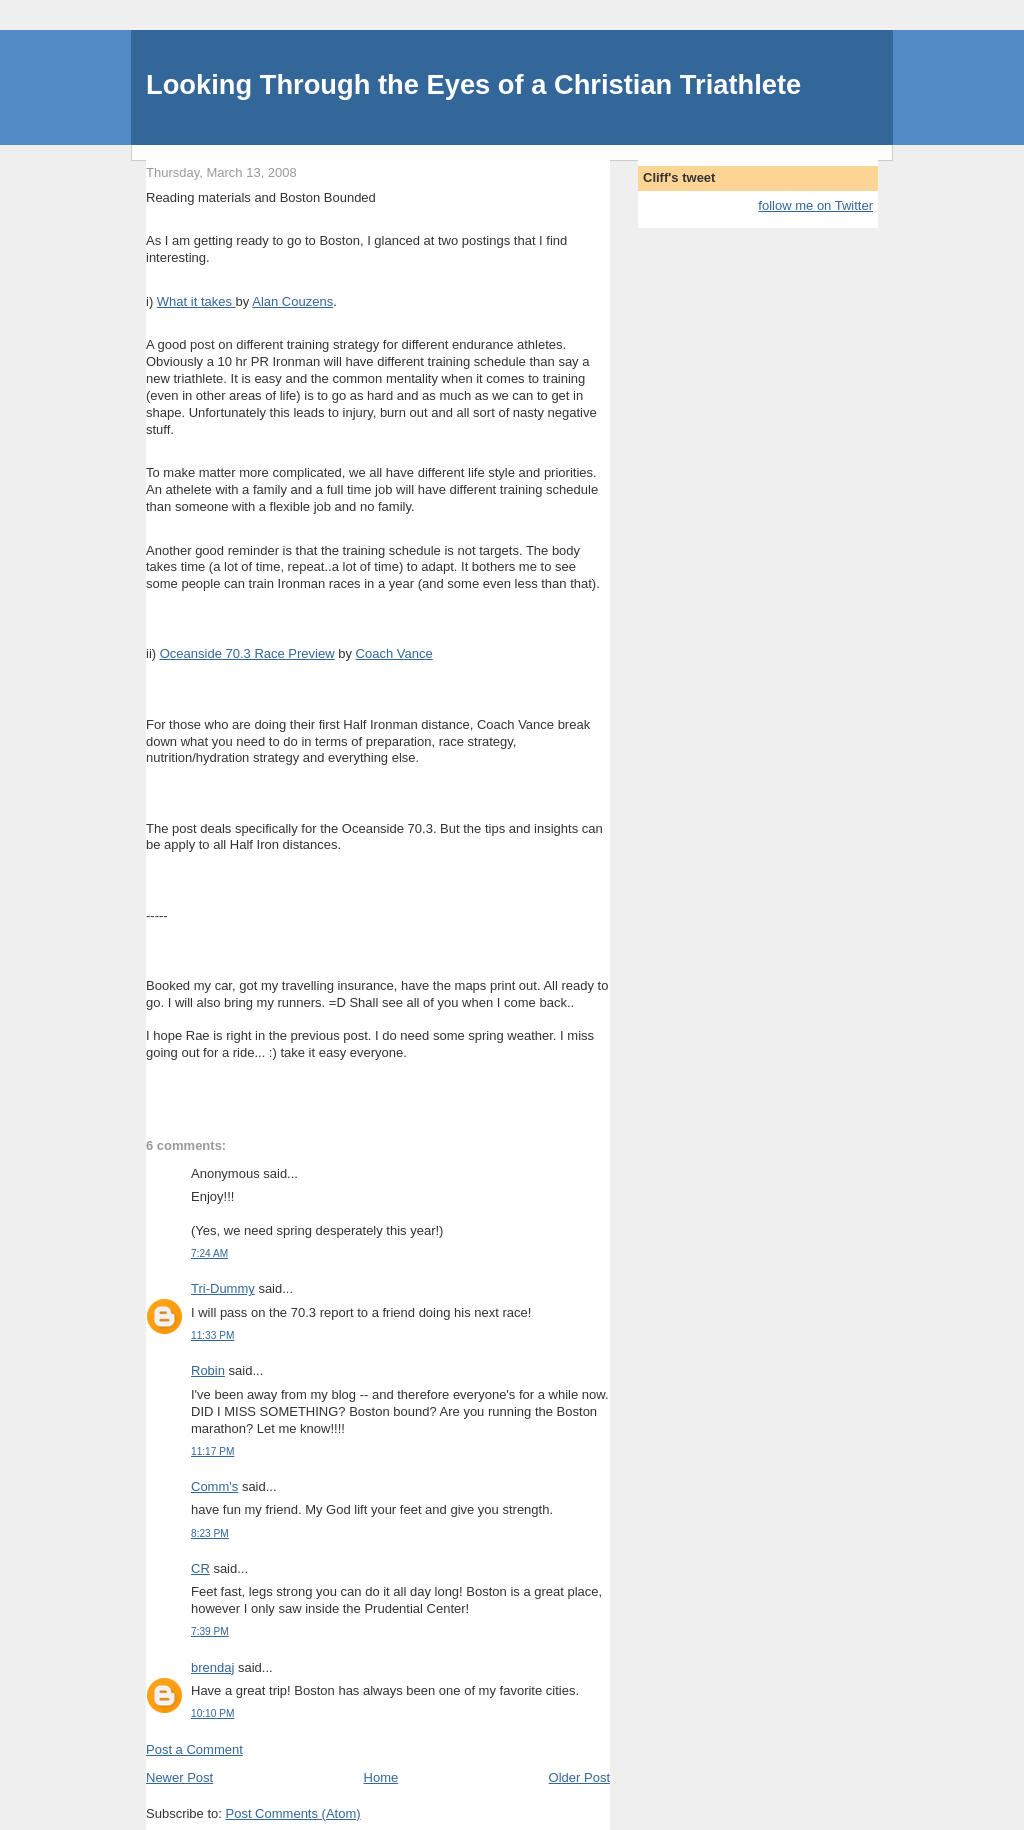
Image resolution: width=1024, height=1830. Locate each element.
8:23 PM (210, 1533)
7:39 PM (210, 1631)
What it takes (196, 301)
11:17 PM (212, 1451)
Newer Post (179, 1777)
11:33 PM (212, 1335)
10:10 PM (212, 1713)
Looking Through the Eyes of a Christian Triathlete (473, 84)
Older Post (579, 1777)
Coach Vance (394, 653)
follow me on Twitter (815, 205)
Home (381, 1777)
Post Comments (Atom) (293, 1813)
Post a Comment (194, 1749)
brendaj (212, 1667)
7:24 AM (209, 1253)
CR (200, 1568)
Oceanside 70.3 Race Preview (247, 653)
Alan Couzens (292, 301)
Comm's (214, 1486)
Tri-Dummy (223, 1288)
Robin (208, 1370)
